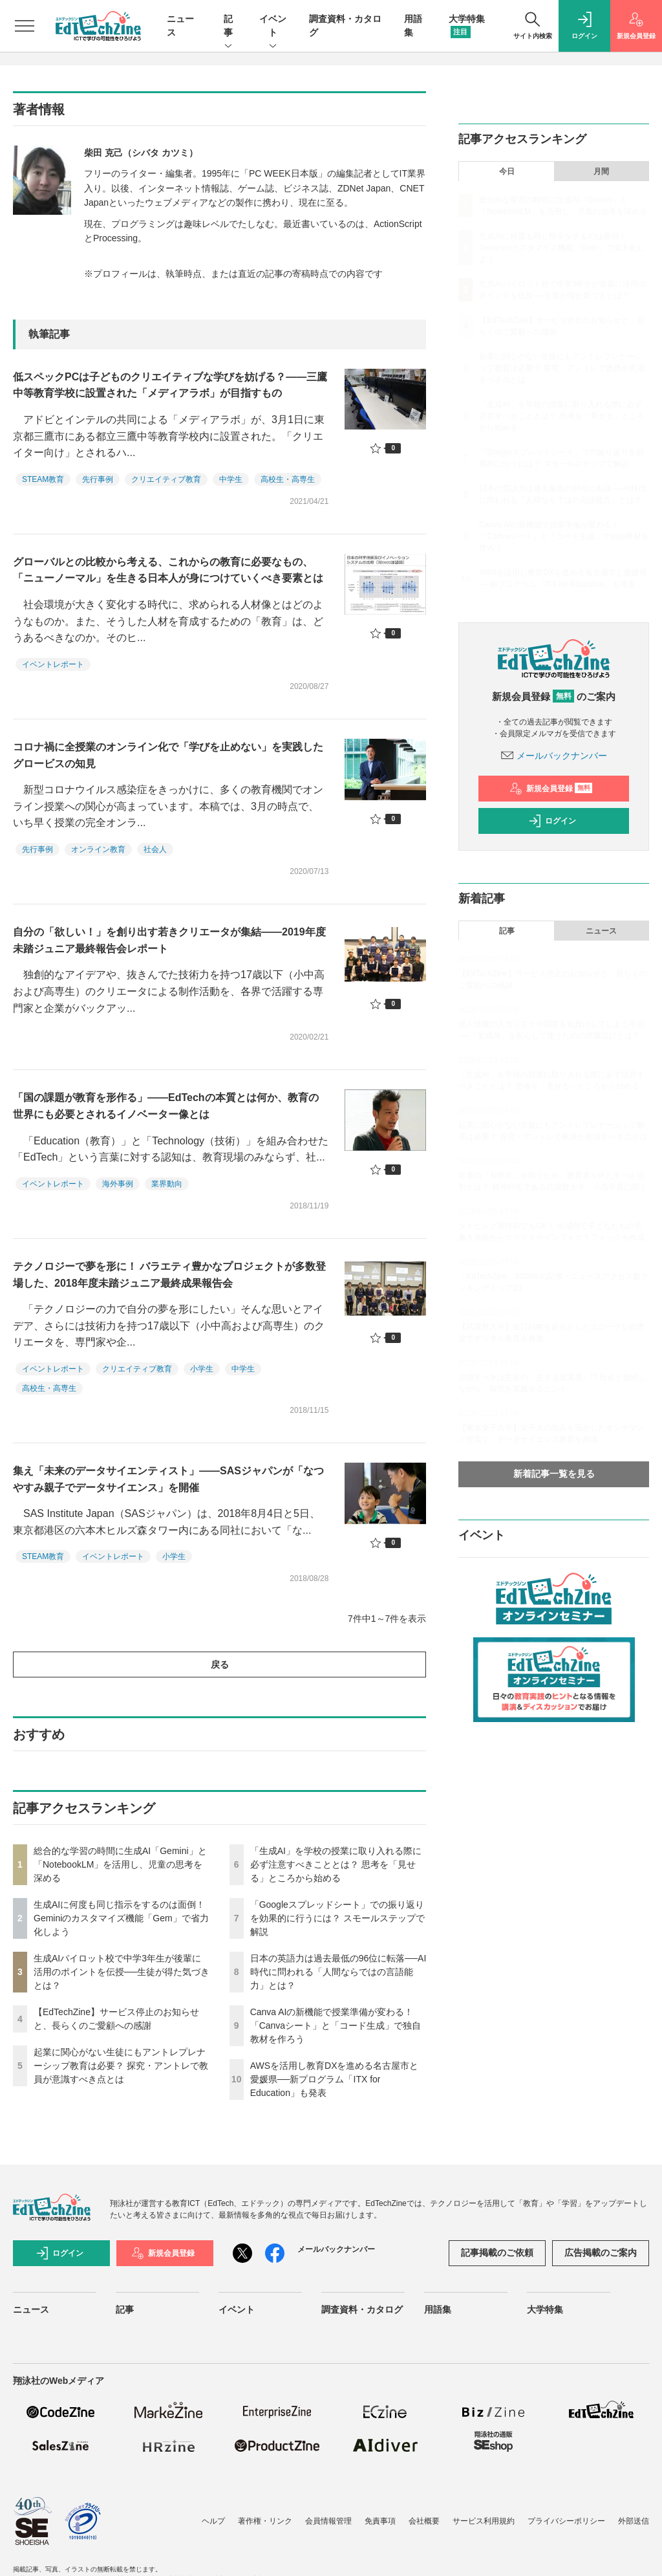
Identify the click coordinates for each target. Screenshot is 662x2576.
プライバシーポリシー (566, 2521)
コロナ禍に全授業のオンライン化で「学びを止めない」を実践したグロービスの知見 (168, 755)
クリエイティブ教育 (166, 479)
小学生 (201, 1368)
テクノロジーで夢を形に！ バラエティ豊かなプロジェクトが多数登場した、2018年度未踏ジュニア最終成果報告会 (169, 1275)
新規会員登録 (551, 788)
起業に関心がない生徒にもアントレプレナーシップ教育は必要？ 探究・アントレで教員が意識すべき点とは (121, 2065)
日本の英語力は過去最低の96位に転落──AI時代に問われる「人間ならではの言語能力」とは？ (338, 1972)
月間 (601, 171)
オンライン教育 (98, 849)
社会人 (155, 849)
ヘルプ (213, 2521)
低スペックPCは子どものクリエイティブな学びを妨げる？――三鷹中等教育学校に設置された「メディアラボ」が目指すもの (170, 385)
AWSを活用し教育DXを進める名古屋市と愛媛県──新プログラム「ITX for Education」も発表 (334, 2079)
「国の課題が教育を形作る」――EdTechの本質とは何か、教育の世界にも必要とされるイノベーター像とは (166, 1106)
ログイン (552, 820)
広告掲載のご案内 (600, 2252)
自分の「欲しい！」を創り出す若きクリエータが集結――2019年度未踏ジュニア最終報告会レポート (169, 940)
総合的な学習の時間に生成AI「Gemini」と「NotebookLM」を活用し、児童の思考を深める (120, 1864)
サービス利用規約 (484, 2521)
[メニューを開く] (24, 26)
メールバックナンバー (554, 755)
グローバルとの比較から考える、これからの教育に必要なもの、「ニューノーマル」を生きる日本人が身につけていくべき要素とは (168, 570)
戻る (220, 1664)
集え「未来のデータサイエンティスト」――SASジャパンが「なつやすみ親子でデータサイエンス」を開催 (168, 1479)
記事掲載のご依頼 (497, 2252)
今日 (507, 171)
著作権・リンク (265, 2521)
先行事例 (97, 479)
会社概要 (424, 2521)
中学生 (230, 479)
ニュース (601, 930)
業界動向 (166, 1183)
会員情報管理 (328, 2521)
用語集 (437, 2309)
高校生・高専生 (288, 479)
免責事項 (380, 2521)
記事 (228, 26)
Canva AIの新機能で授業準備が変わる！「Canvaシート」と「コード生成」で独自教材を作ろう (335, 2025)
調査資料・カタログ (362, 2309)
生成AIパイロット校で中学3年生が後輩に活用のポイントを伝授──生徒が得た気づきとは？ (121, 1972)
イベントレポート (53, 664)
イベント (272, 26)
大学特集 (545, 2309)
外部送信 (633, 2521)
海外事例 (117, 1183)
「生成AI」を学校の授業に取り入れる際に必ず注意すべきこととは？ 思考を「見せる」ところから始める (336, 1864)
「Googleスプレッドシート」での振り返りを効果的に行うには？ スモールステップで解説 (337, 1918)
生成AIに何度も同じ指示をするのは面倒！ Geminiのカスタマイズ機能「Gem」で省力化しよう (121, 1918)
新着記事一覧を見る (554, 1473)
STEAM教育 (43, 479)
